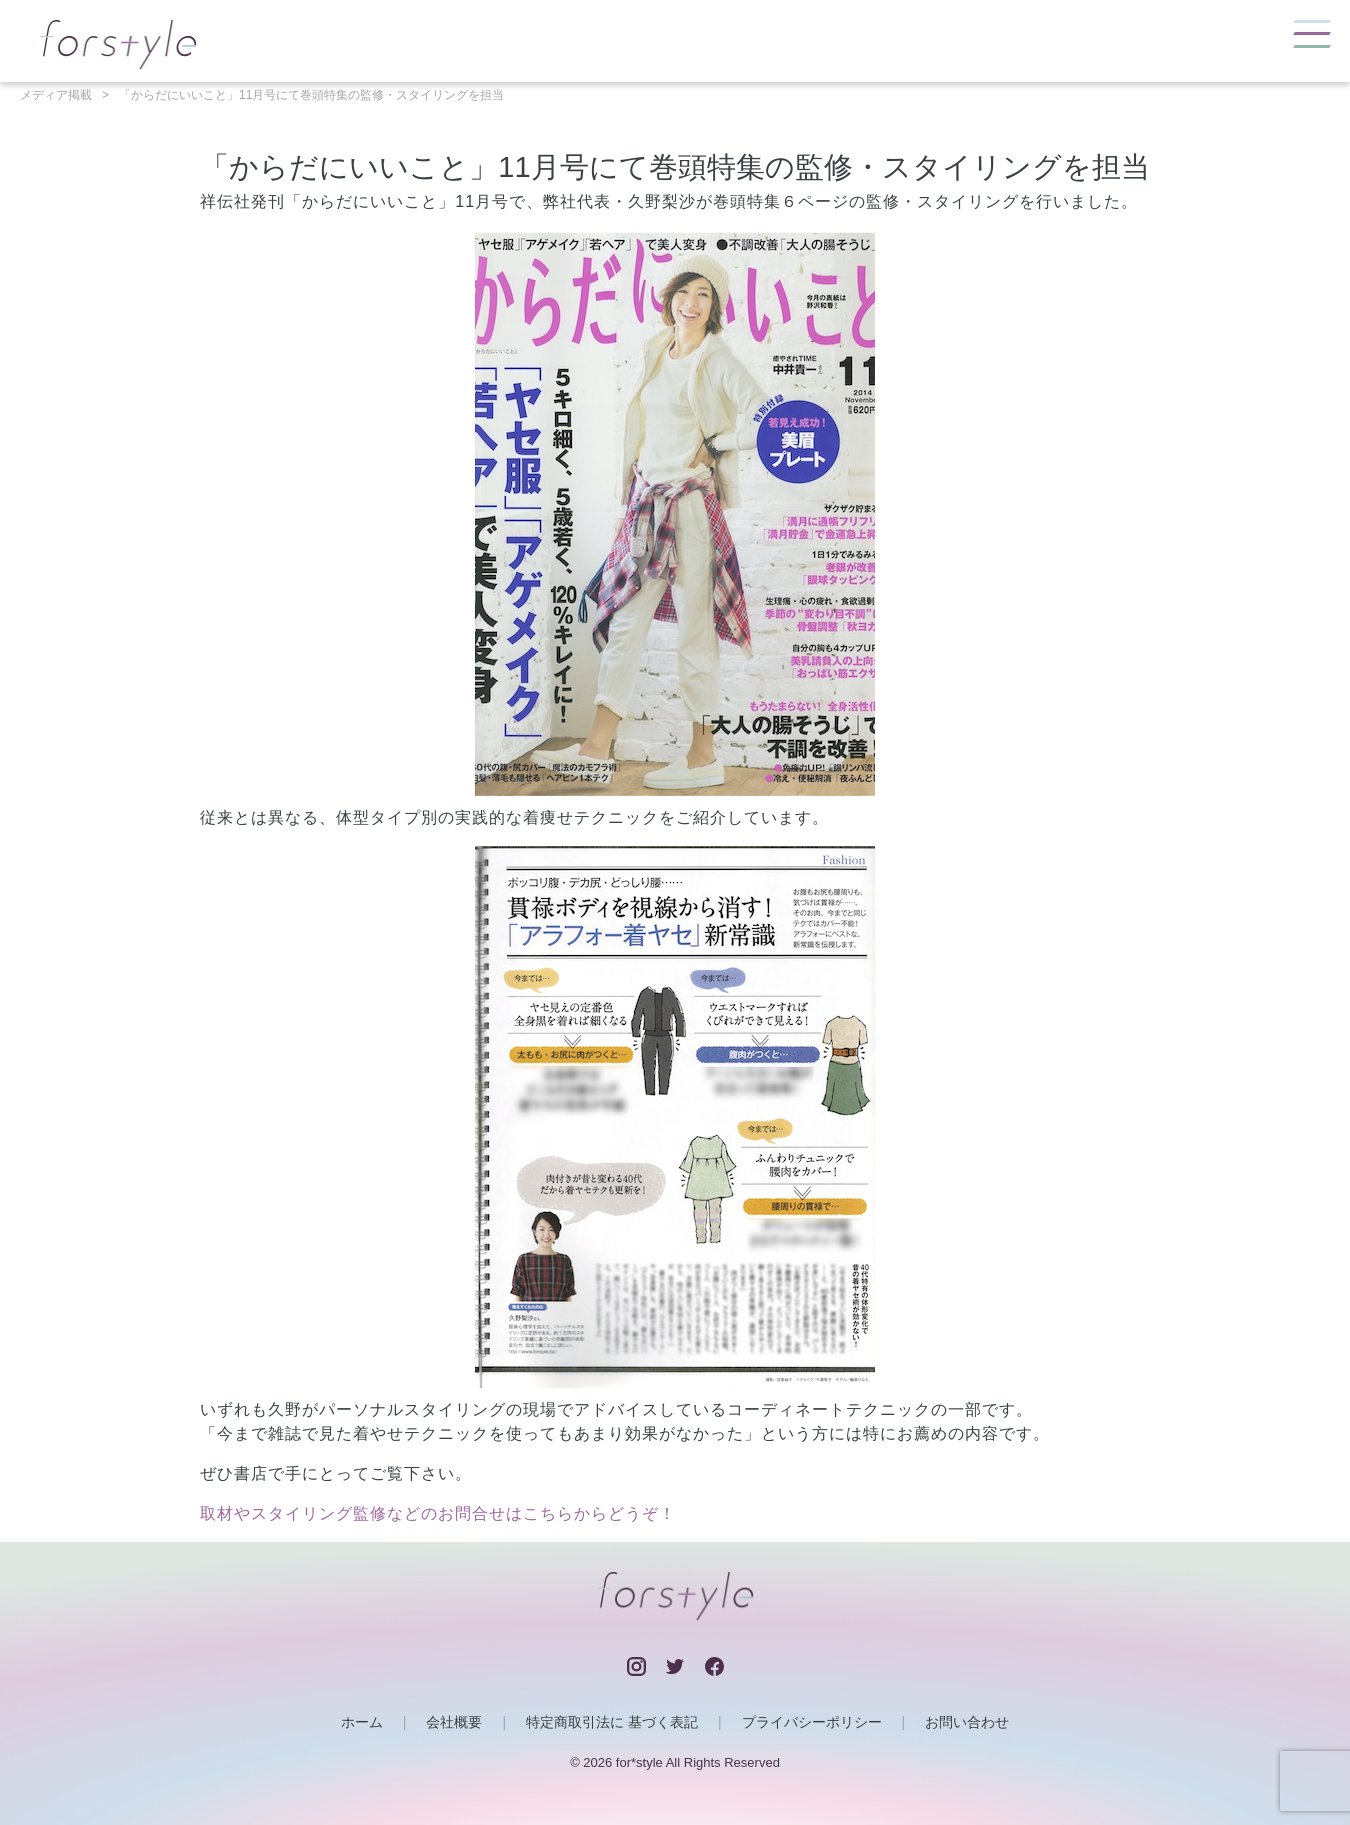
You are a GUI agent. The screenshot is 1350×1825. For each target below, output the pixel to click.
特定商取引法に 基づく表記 (612, 1722)
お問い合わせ (967, 1722)
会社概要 (454, 1722)
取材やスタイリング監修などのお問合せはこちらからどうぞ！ (438, 1513)
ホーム (362, 1722)
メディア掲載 (56, 95)
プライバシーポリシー (812, 1722)
